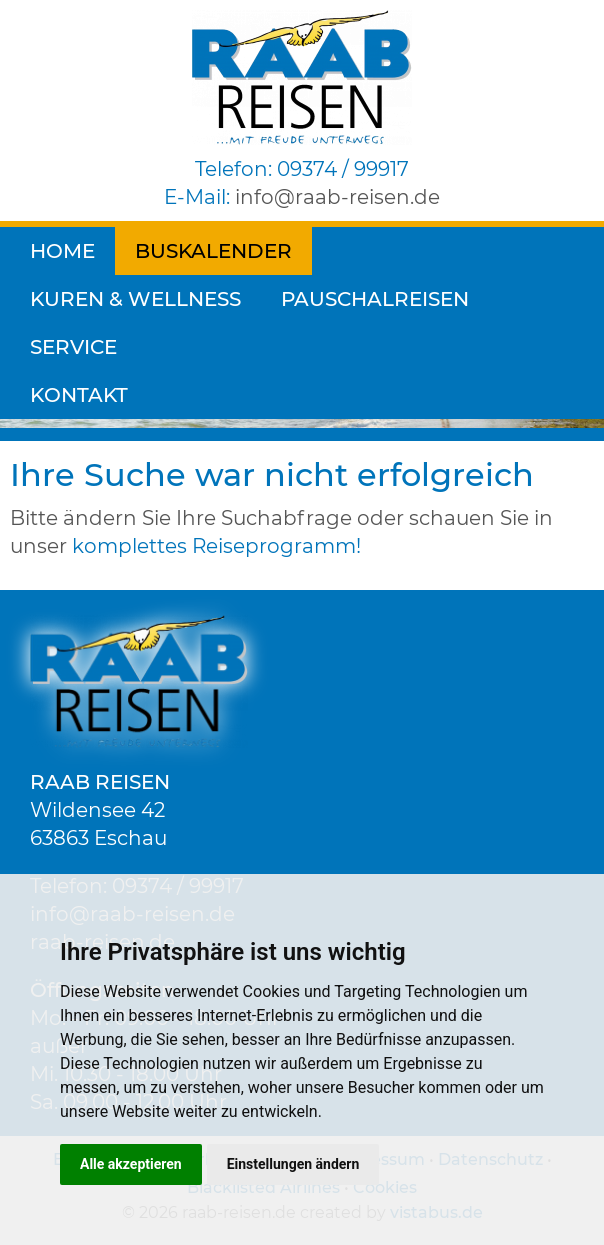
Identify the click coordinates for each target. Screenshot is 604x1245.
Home (62, 251)
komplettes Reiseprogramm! (216, 546)
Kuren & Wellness (437, 251)
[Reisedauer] (104, 356)
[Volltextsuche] (302, 356)
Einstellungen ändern (293, 1164)
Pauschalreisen (124, 299)
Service (301, 299)
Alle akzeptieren (131, 1164)
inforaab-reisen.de (337, 197)
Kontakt (434, 299)
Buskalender (213, 251)
